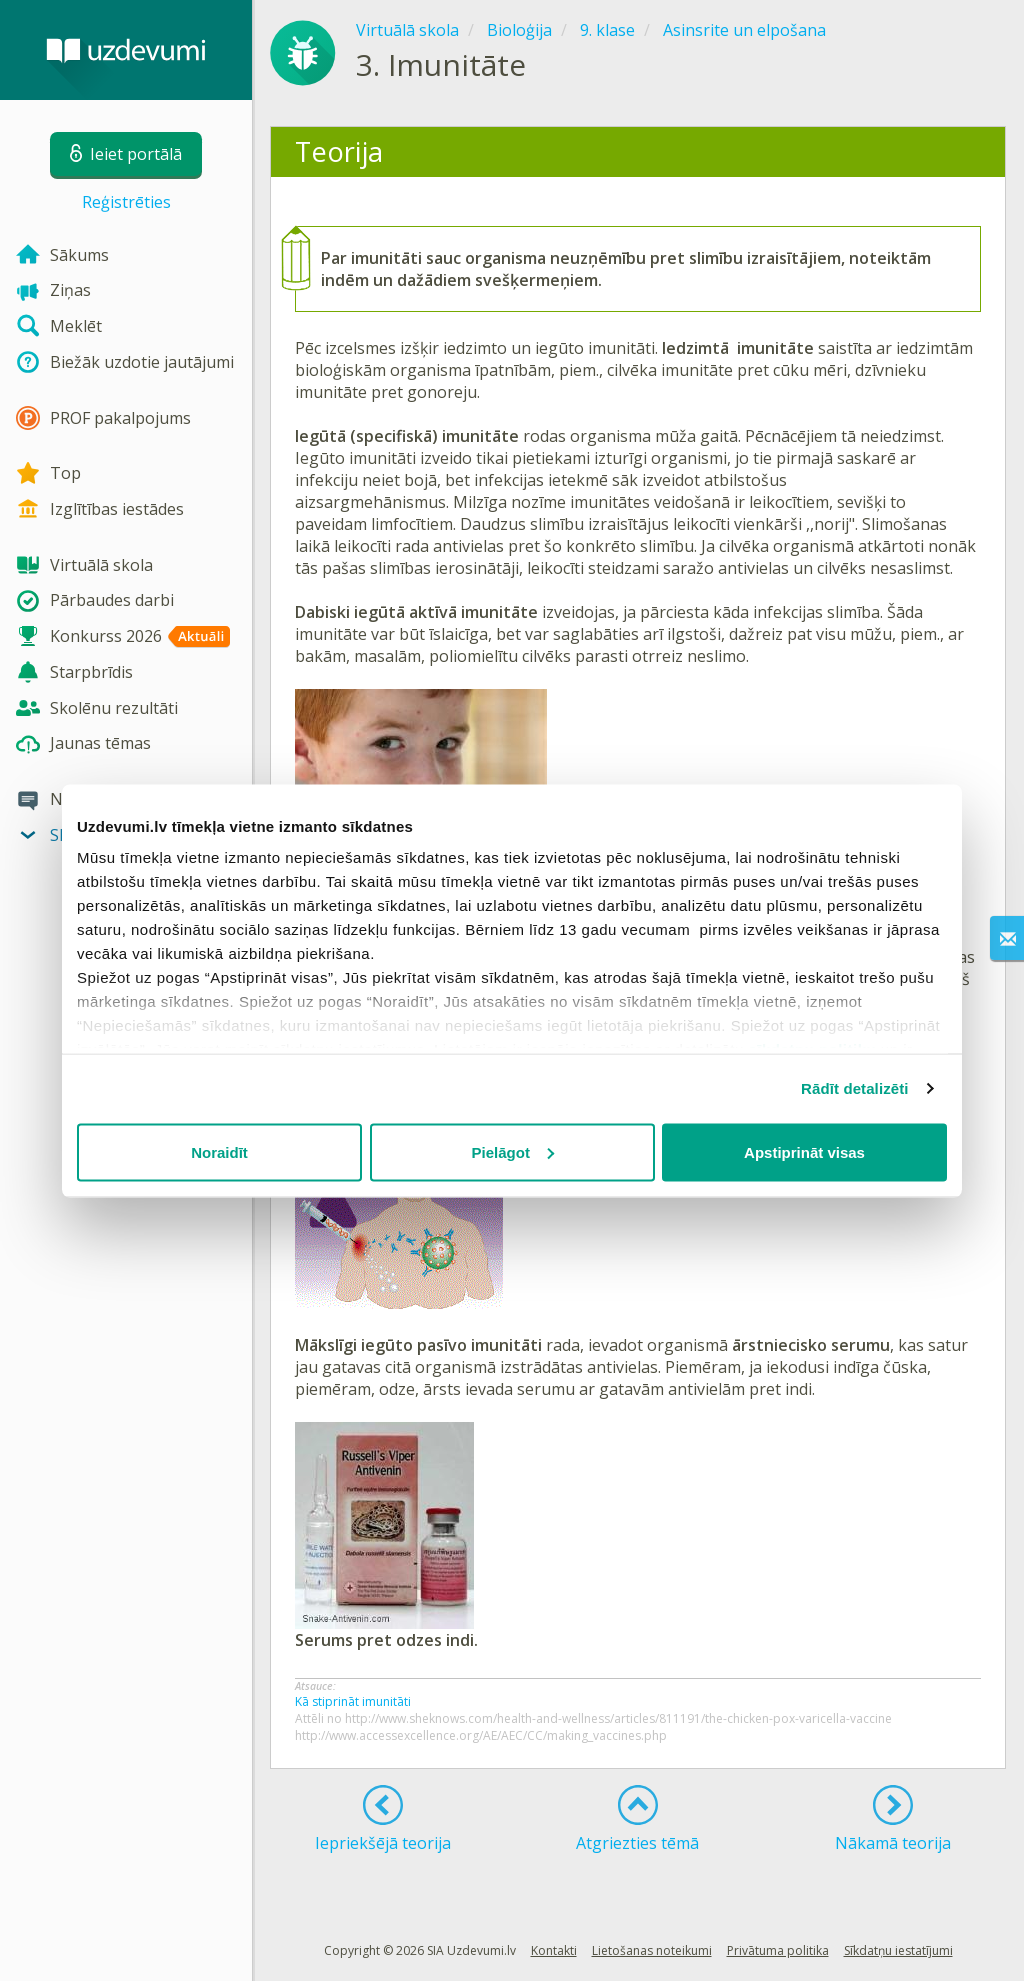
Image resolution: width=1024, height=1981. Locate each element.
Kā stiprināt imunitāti (353, 1701)
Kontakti (554, 1950)
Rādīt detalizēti (854, 1088)
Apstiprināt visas (804, 1151)
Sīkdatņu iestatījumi (898, 1950)
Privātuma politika (778, 1950)
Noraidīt (219, 1151)
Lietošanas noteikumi (652, 1950)
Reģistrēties (126, 202)
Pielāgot (513, 1151)
